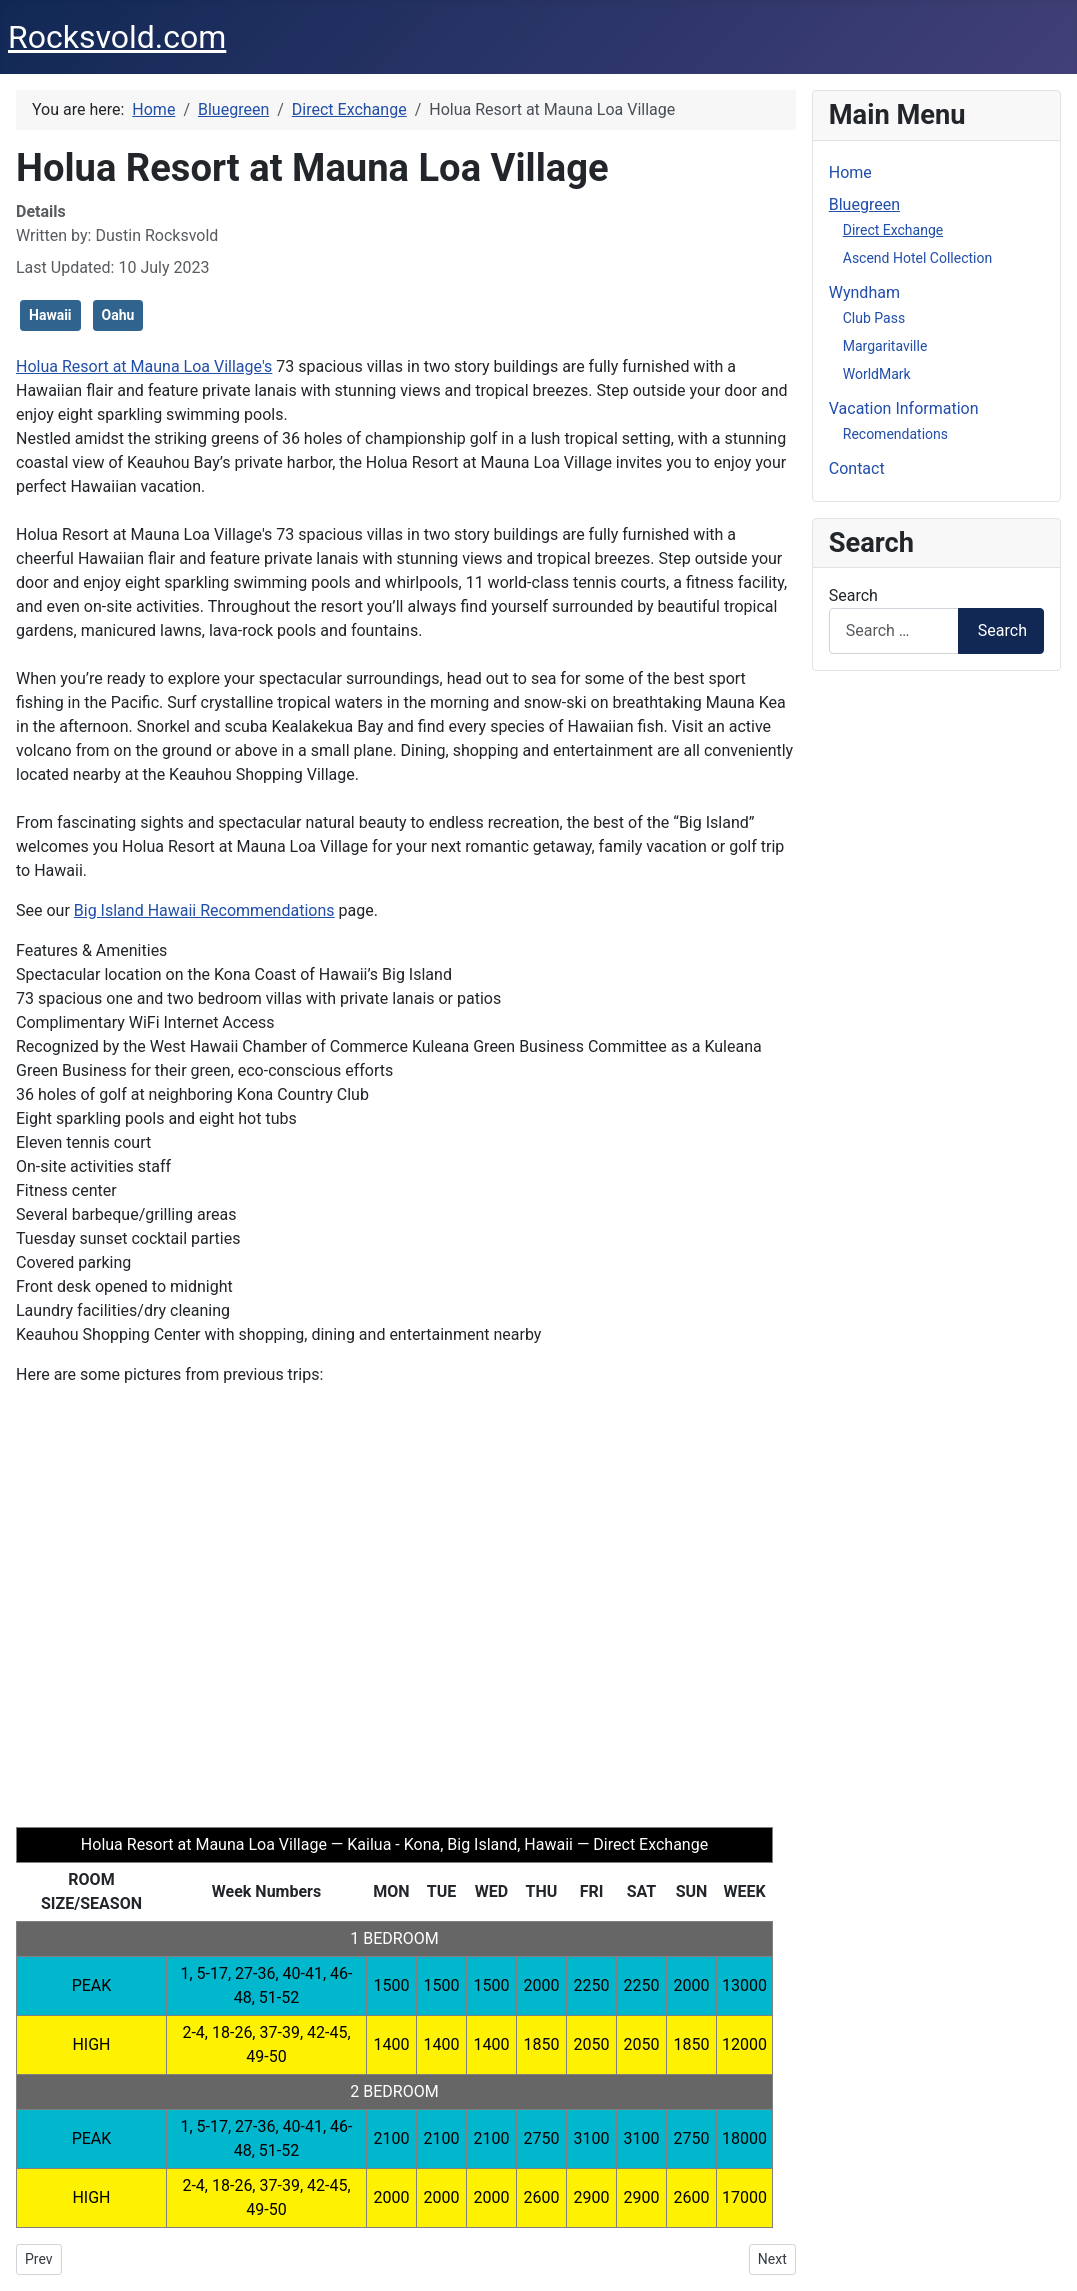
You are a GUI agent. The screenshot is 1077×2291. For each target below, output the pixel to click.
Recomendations (895, 434)
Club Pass (874, 318)
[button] (47, 1603)
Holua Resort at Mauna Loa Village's (144, 366)
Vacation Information (904, 408)
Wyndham (864, 292)
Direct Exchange (893, 230)
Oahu (118, 315)
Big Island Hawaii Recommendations (204, 910)
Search (853, 595)
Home (850, 172)
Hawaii (50, 315)
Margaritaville (885, 346)
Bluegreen (864, 204)
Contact (857, 468)
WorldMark (877, 374)
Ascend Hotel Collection (917, 258)
